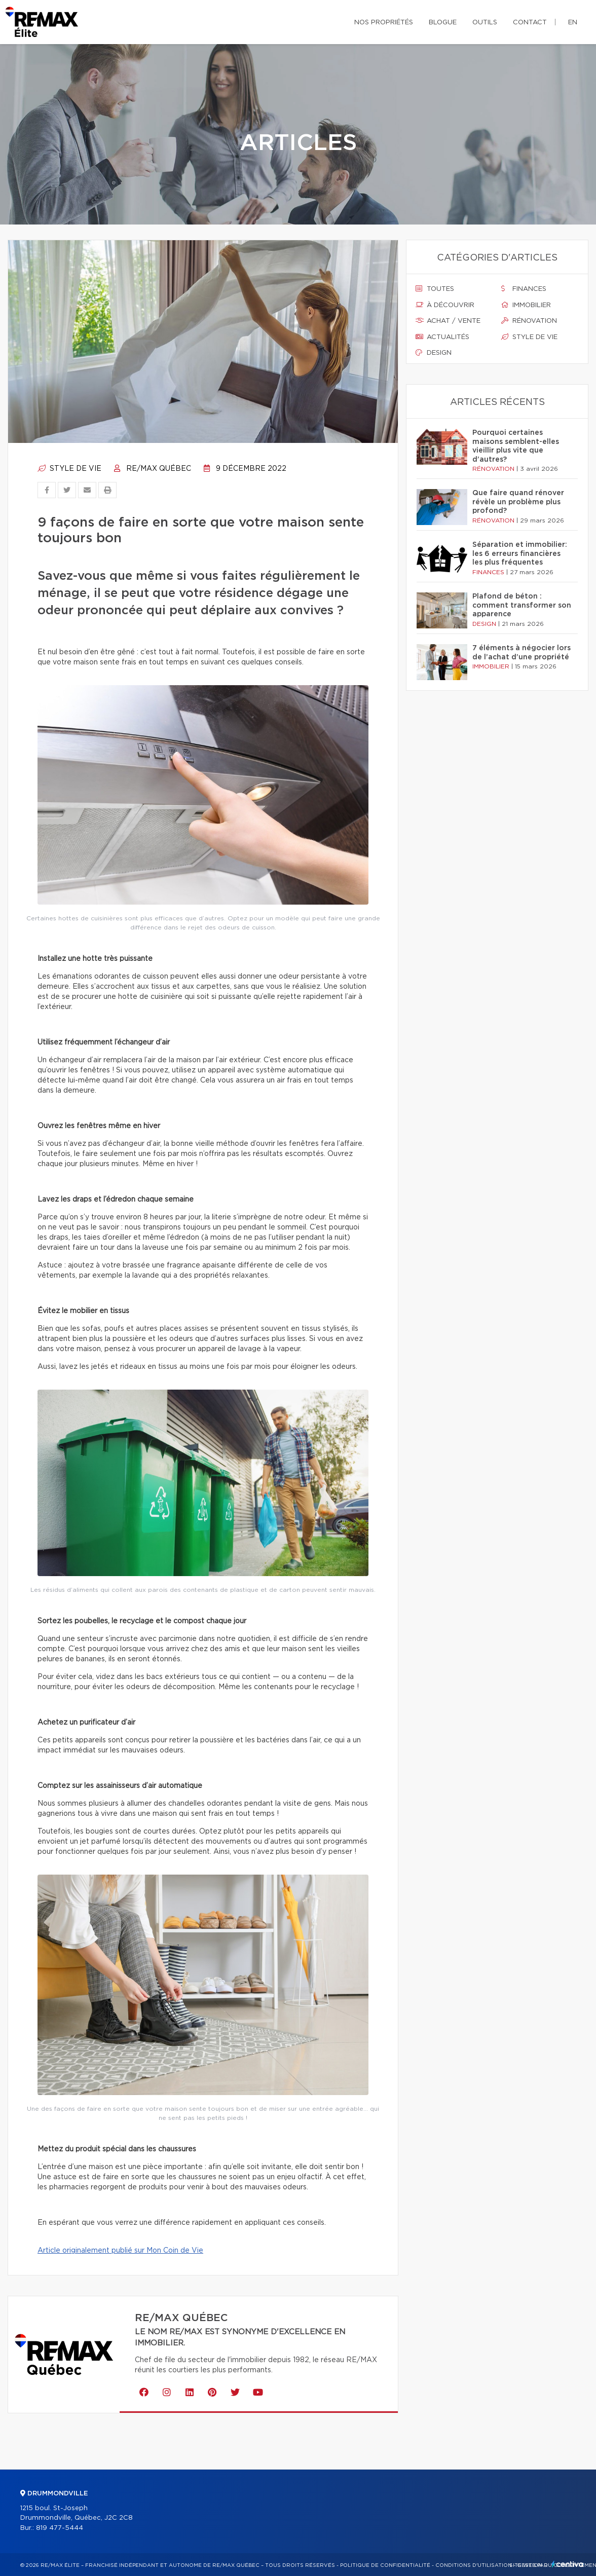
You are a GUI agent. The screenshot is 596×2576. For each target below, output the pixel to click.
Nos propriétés (383, 22)
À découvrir (445, 305)
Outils (484, 22)
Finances (523, 288)
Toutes (435, 288)
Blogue (443, 22)
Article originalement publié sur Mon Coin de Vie (120, 2250)
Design (434, 352)
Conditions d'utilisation (473, 2565)
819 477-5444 (59, 2528)
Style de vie (69, 468)
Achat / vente (448, 320)
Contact (530, 22)
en (572, 22)
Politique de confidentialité (385, 2565)
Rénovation (529, 320)
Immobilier (526, 305)
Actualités (442, 337)
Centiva (567, 2564)
